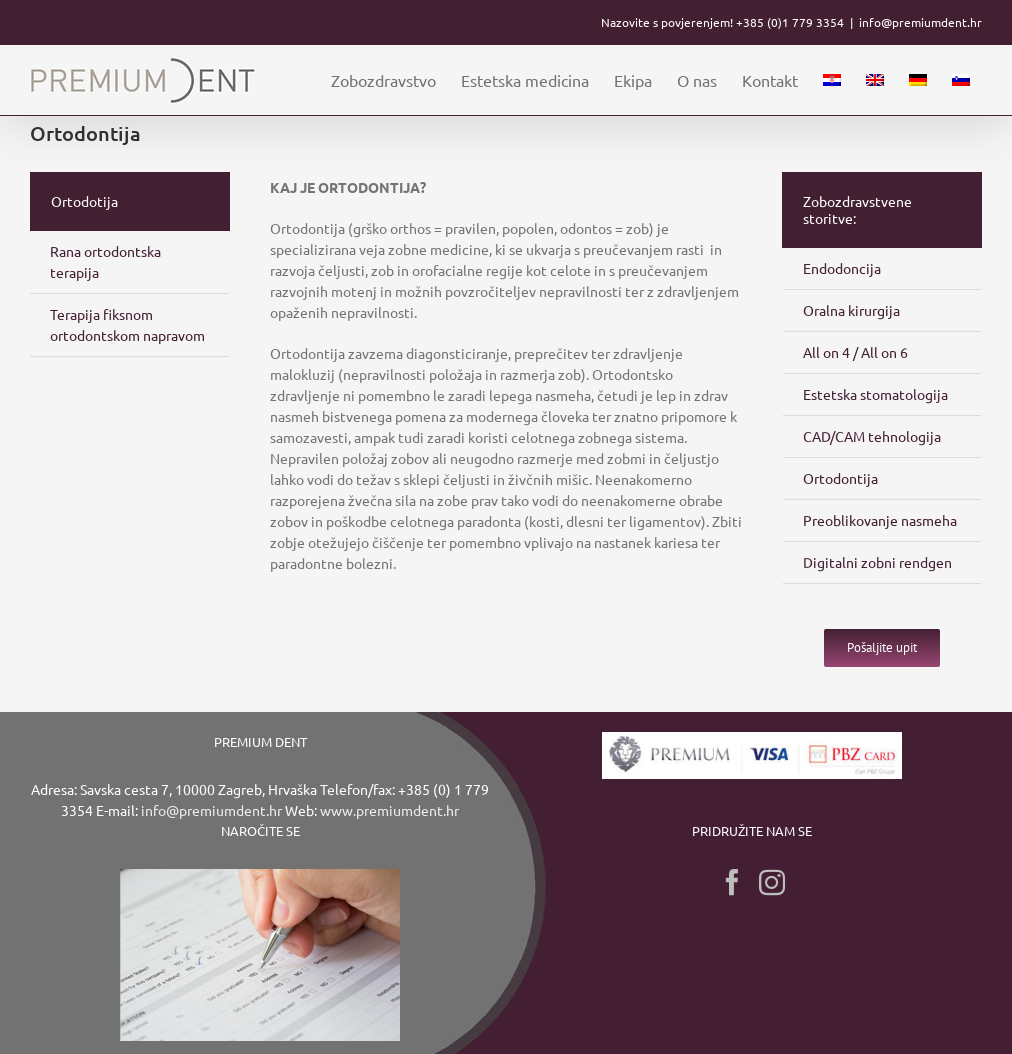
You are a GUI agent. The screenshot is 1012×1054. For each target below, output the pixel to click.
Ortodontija (840, 478)
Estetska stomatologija (875, 394)
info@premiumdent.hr (920, 22)
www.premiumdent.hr (389, 810)
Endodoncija (842, 268)
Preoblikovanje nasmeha (880, 520)
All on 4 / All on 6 (855, 352)
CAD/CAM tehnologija (872, 436)
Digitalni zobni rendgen (877, 562)
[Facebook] (732, 882)
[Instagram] (772, 882)
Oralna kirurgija (851, 310)
